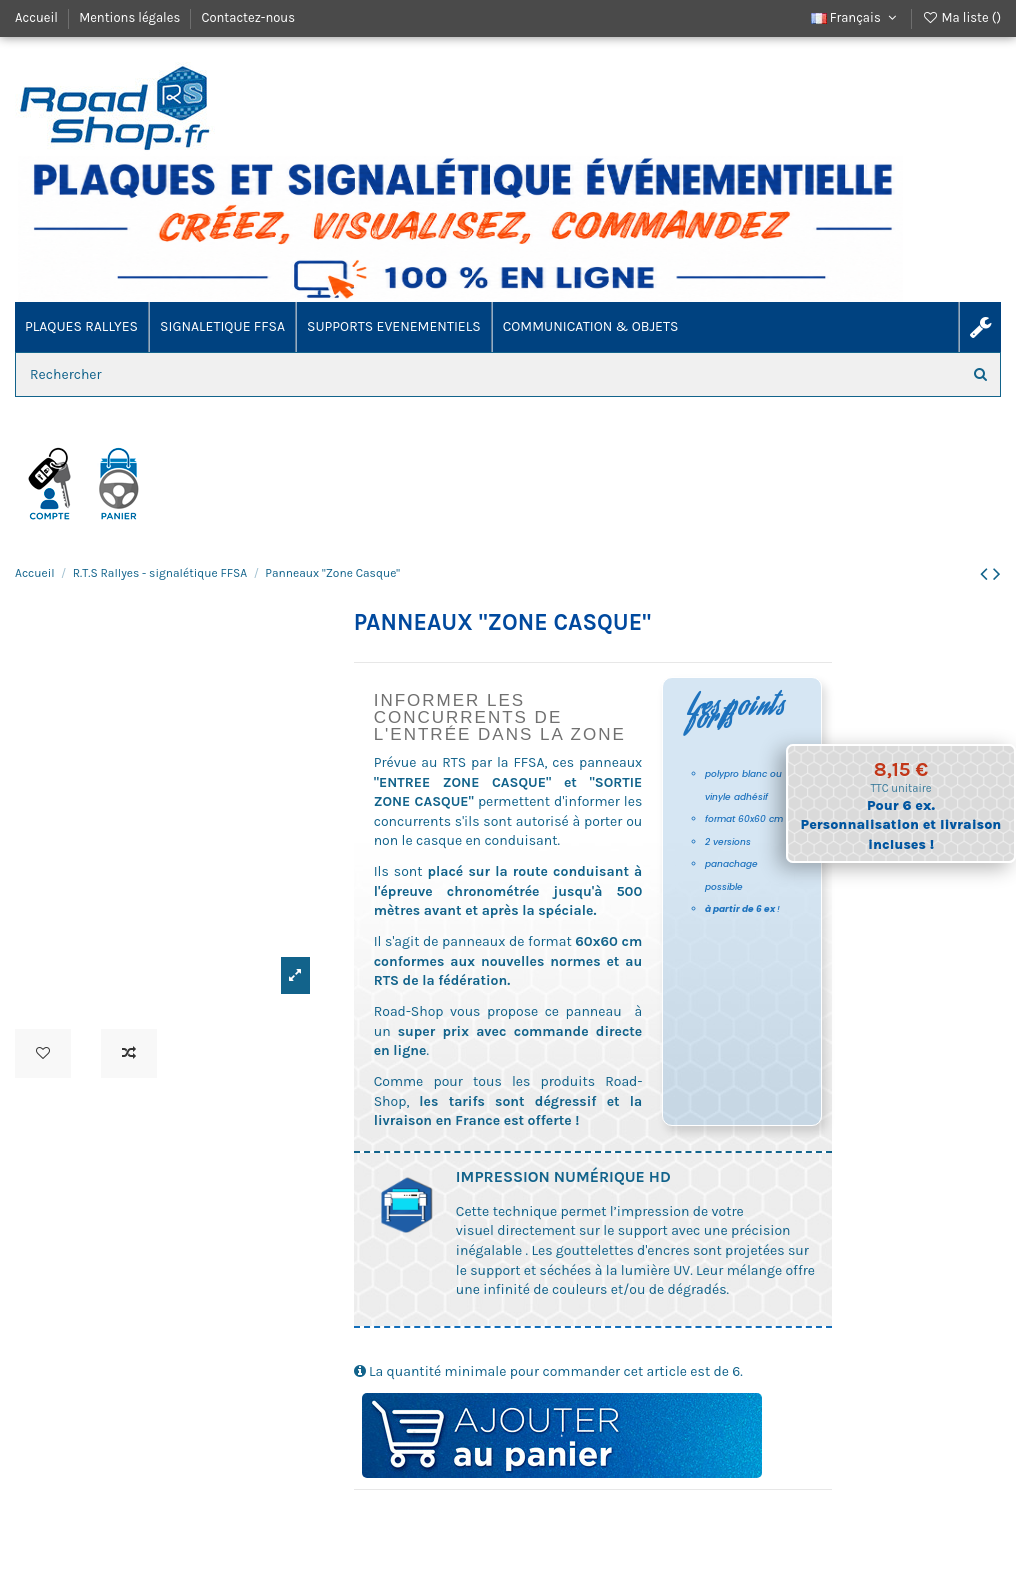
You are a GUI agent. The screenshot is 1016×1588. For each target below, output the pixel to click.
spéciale (607, 1517)
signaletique (642, 1517)
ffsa (415, 1517)
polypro (452, 1517)
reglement (397, 1517)
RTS (496, 1517)
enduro (588, 1517)
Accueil (38, 17)
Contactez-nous (248, 17)
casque (361, 1517)
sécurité (432, 1517)
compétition (516, 1517)
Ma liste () (961, 17)
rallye (378, 1517)
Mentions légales (131, 17)
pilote (662, 1517)
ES (623, 1517)
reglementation (475, 1517)
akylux (570, 1517)
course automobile (545, 1517)
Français (856, 17)
